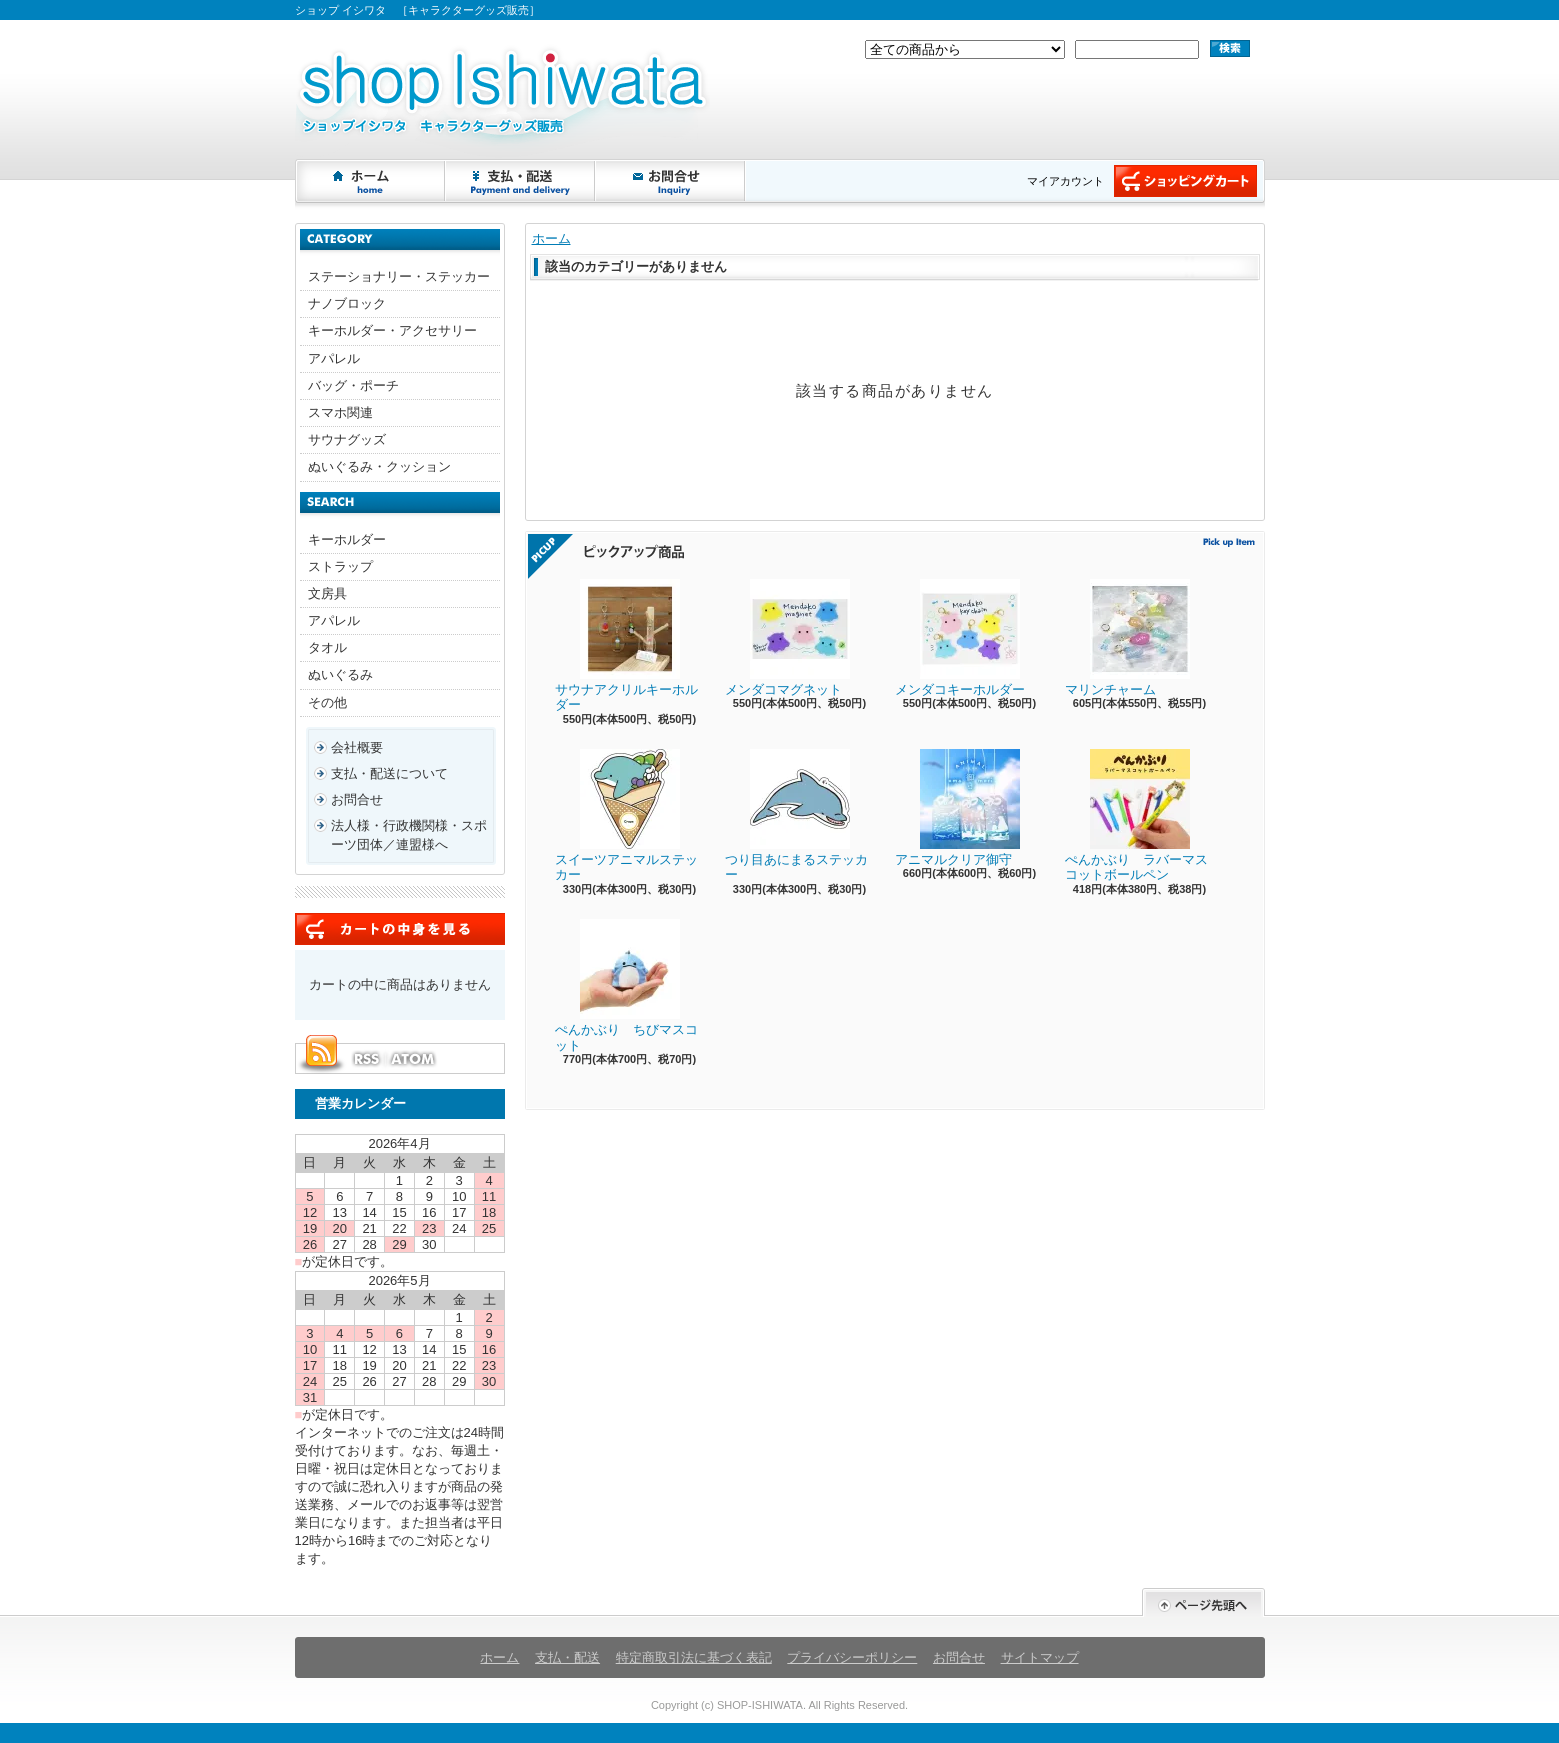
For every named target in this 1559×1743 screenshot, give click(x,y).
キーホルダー (347, 539)
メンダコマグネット (787, 638)
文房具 (327, 593)
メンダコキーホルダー (960, 638)
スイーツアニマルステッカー (626, 816)
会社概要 (357, 747)
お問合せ (671, 181)
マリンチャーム (1127, 638)
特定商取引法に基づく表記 (694, 1657)
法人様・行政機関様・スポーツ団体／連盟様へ (409, 834)
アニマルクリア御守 (957, 808)
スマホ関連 (340, 412)
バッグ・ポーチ (353, 385)
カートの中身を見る (400, 929)
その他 (327, 702)
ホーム (371, 181)
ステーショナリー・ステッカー (399, 276)
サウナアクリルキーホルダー (626, 646)
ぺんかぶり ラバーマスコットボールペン (1136, 816)
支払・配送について (521, 181)
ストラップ (340, 566)
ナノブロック (347, 303)
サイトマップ (1040, 1657)
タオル (327, 647)
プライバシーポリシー (852, 1657)
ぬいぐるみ (340, 674)
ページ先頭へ (1203, 1602)
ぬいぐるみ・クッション (379, 466)
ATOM (414, 1059)
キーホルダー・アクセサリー (392, 330)
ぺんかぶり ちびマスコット (626, 986)
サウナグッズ (347, 439)
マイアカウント (1065, 181)
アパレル (334, 358)
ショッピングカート (1185, 181)
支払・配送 (567, 1657)
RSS (366, 1059)
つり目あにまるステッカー (796, 816)
